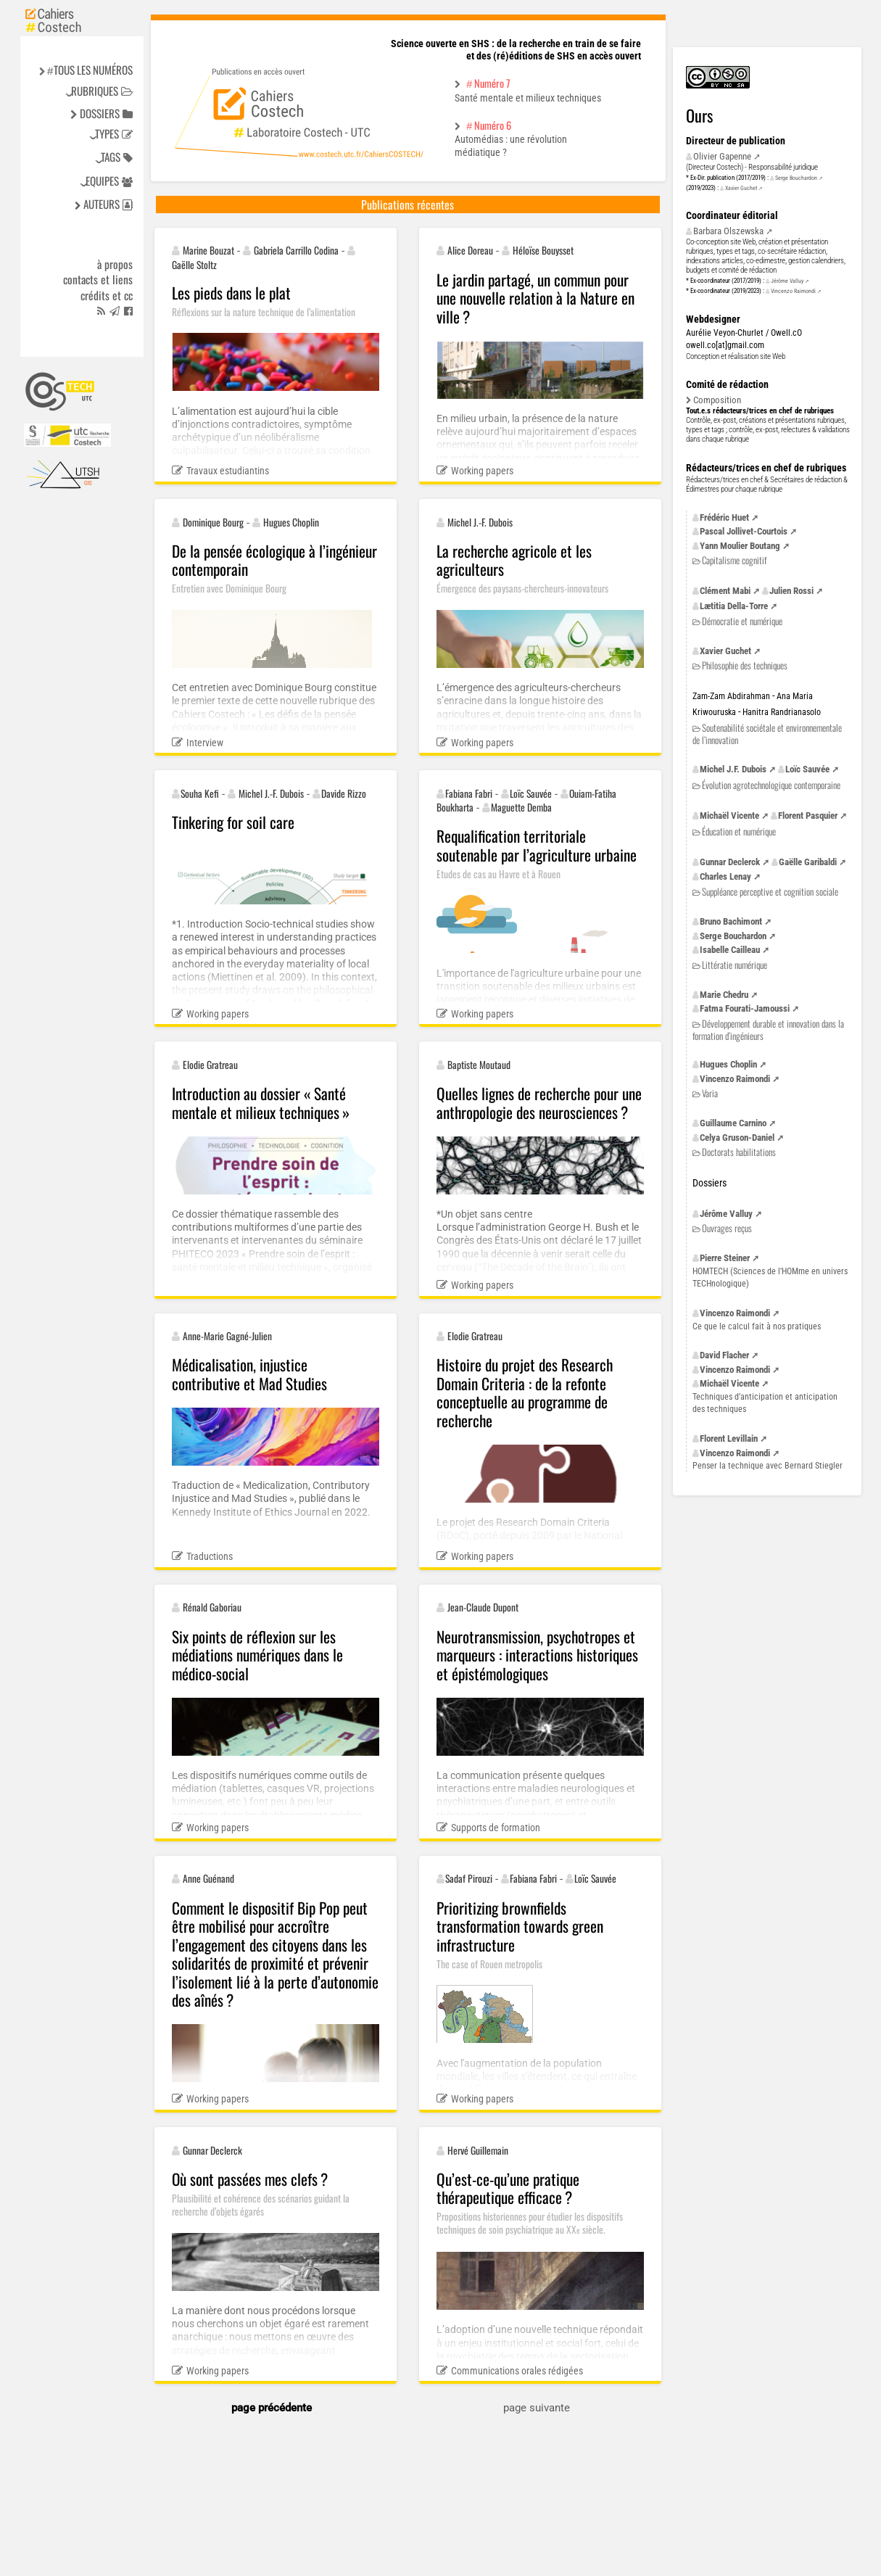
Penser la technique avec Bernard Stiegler (767, 1466)
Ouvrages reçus (727, 1228)
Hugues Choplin (728, 1064)
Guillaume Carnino (733, 1123)
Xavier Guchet (741, 187)
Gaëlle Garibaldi (808, 861)
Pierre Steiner (725, 1257)
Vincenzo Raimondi (793, 290)
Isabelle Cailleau (730, 949)
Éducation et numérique (739, 831)
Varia (710, 1093)
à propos (115, 265)
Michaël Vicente (729, 815)
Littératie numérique (734, 965)
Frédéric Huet (724, 517)
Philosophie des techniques (744, 665)
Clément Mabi (725, 590)
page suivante (536, 2407)
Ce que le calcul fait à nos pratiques (756, 1326)
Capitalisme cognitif (734, 560)
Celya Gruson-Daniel (737, 1137)
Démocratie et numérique (742, 621)
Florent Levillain (729, 1438)
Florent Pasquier (807, 815)
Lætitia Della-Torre (734, 605)
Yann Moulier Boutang (740, 545)
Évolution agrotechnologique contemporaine (771, 785)
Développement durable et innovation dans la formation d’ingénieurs (768, 1029)
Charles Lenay (725, 876)
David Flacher (724, 1355)
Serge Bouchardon (796, 177)
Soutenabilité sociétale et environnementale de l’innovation (767, 733)
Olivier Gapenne (722, 156)
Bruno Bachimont (731, 921)
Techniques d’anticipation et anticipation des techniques (764, 1403)
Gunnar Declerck (730, 861)
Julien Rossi (791, 590)
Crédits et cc (106, 296)
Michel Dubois (733, 769)
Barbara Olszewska (728, 231)
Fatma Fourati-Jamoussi (745, 1008)
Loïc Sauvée (807, 769)
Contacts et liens (98, 280)
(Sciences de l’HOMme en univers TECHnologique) (770, 1277)
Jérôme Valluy (787, 280)
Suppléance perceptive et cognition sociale (770, 892)
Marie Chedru (724, 994)
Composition (717, 400)
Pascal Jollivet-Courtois (743, 531)
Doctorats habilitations (739, 1152)
